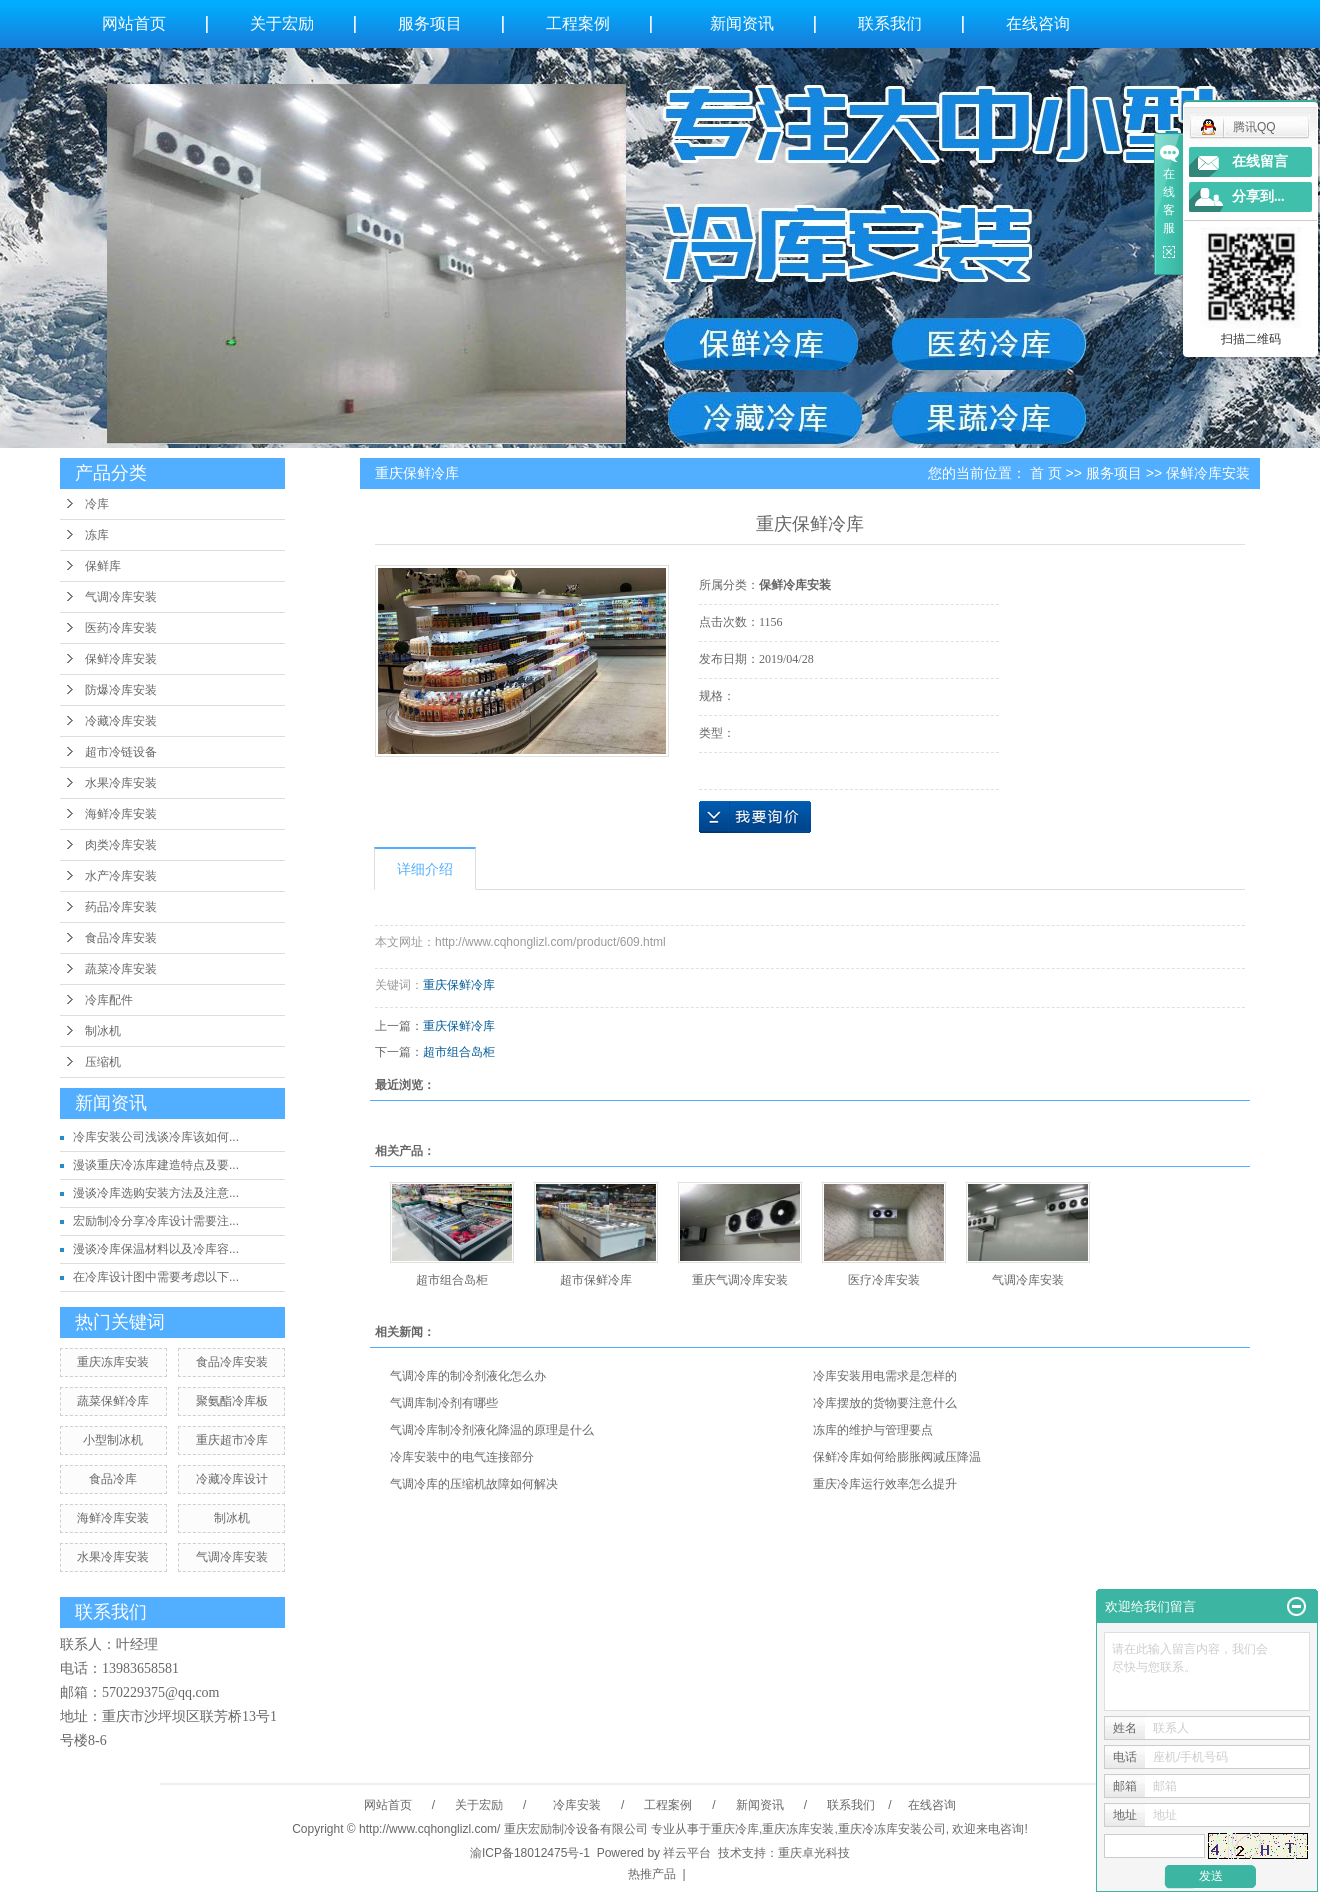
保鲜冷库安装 (121, 659)
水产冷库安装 (121, 876)
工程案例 (578, 23)
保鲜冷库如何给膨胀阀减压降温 (897, 1457)
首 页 (1046, 473)
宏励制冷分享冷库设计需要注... (156, 1221)
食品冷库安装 (121, 938)
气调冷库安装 (121, 597)
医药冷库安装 (121, 628)
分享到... (1258, 196)
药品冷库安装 (121, 907)
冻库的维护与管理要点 (873, 1430)
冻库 (97, 535)
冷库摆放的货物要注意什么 (885, 1403)
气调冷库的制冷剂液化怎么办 (468, 1376)
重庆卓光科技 (814, 1853)
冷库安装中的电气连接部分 (462, 1457)
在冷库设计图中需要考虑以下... (156, 1277)
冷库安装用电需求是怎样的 (885, 1376)
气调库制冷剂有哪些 (444, 1403)
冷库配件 (109, 1000)
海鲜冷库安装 (121, 814)
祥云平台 (687, 1853)
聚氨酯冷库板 (232, 1401)
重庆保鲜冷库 (459, 985)
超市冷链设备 (121, 752)
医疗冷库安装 (884, 1280)
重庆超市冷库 (232, 1440)
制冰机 (103, 1031)
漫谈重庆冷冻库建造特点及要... (156, 1165)
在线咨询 (1038, 23)
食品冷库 (113, 1479)
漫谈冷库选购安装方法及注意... (156, 1193)
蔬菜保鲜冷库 (113, 1401)
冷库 (97, 504)
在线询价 (755, 817)
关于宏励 (282, 23)
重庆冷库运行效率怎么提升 (885, 1484)
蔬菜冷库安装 (121, 969)
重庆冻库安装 (113, 1362)
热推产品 (652, 1874)
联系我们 (890, 23)
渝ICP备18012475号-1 (530, 1853)
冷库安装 (575, 1805)
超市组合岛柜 (459, 1052)
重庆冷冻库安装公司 (892, 1829)
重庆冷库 (735, 1829)
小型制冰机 (113, 1440)
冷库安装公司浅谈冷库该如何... (156, 1137)
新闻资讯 (742, 23)
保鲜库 (103, 566)
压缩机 (103, 1062)
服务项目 (430, 23)
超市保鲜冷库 (596, 1280)
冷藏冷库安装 (121, 721)
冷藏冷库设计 (232, 1479)
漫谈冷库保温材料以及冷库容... (156, 1249)
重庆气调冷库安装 (740, 1280)
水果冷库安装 (121, 783)
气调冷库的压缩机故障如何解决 (474, 1484)
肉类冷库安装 (121, 845)
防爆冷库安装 (121, 690)
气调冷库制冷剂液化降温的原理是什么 (492, 1430)
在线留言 (1260, 161)
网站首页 (134, 23)
